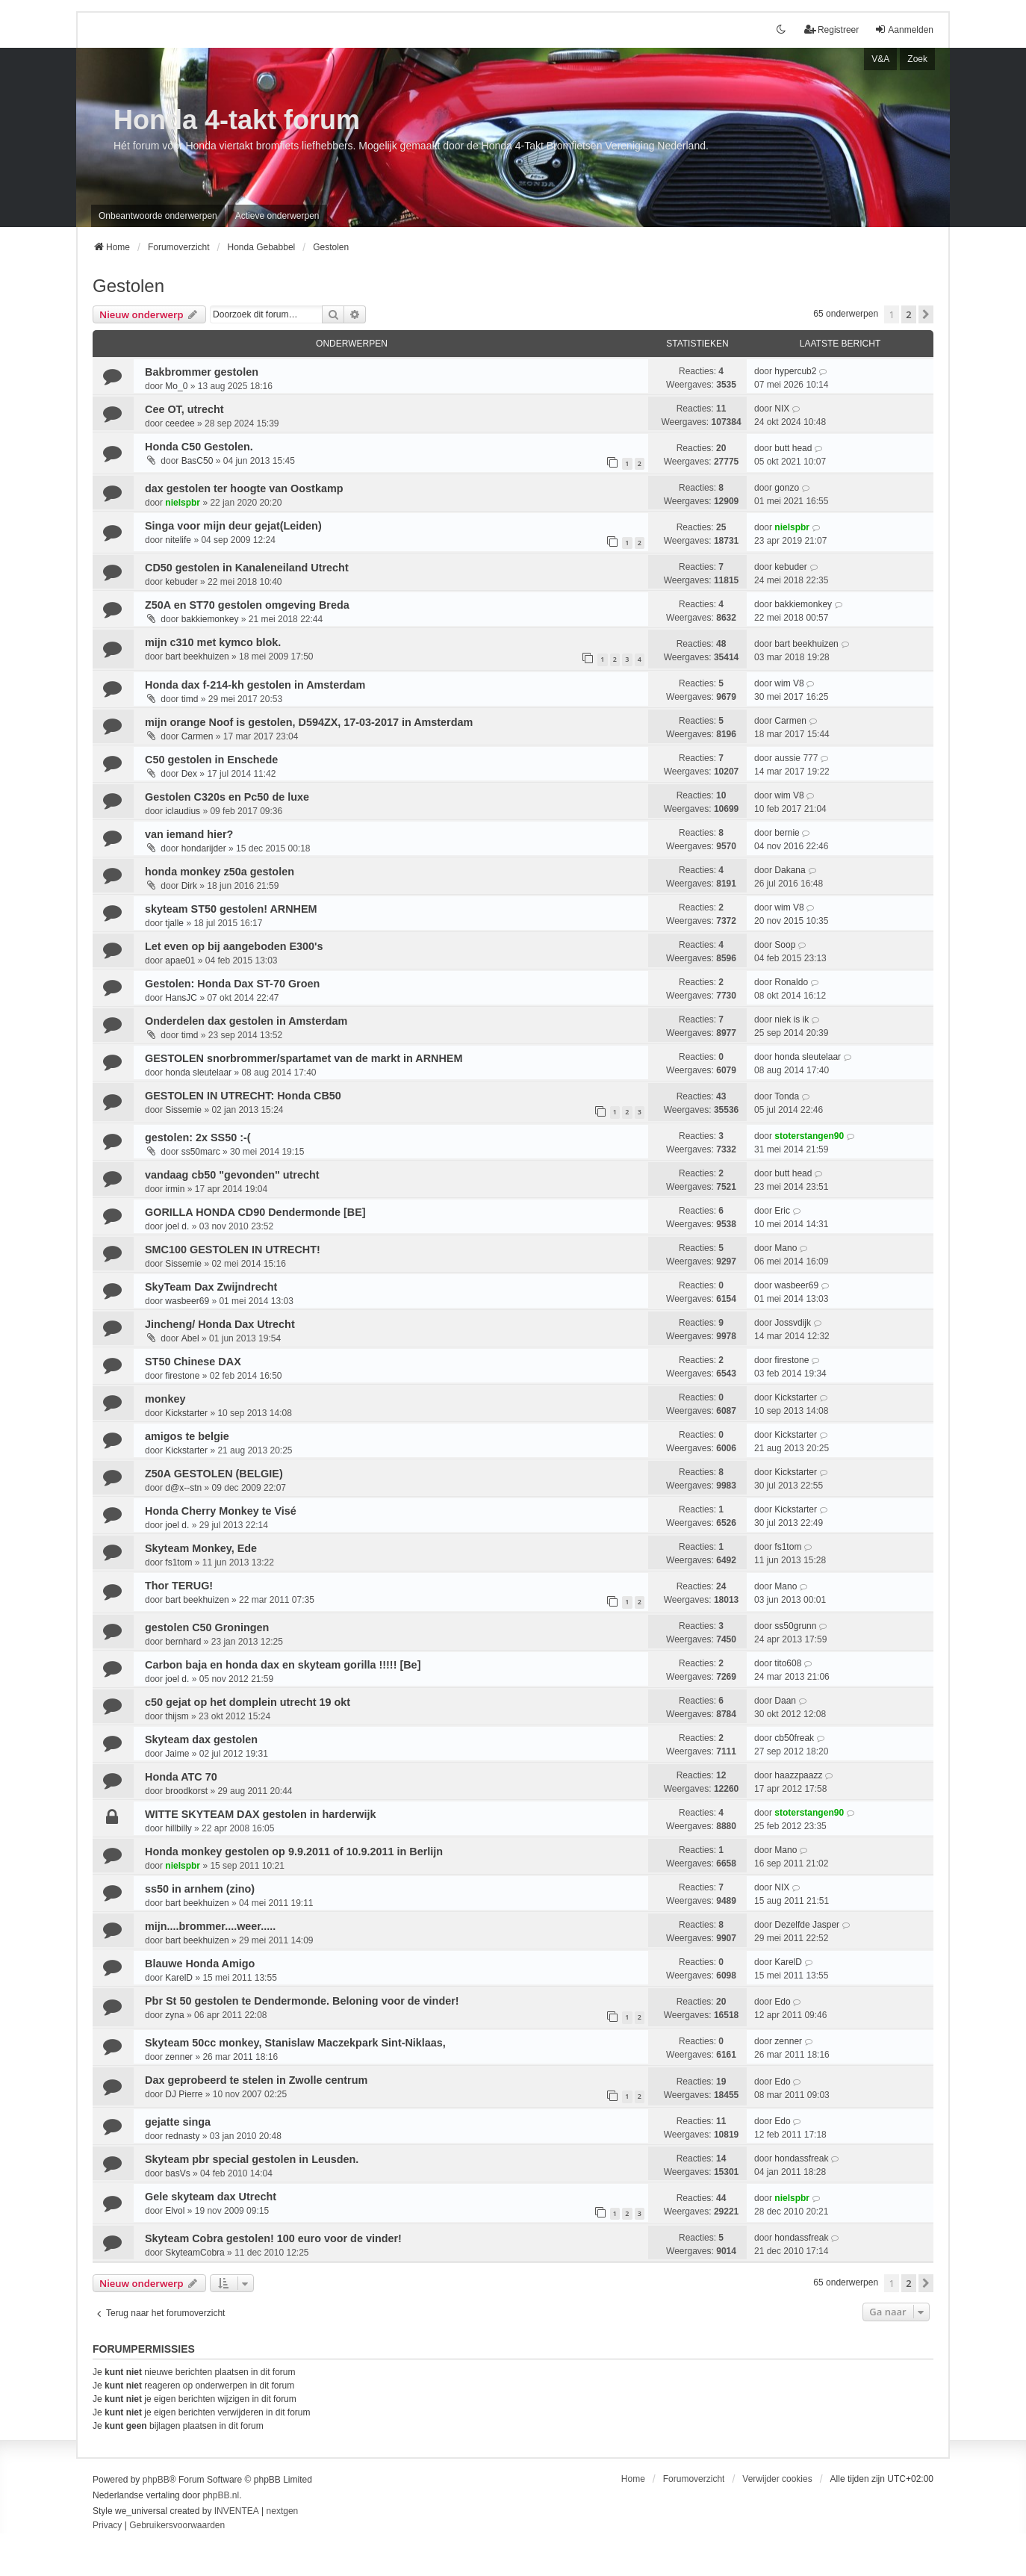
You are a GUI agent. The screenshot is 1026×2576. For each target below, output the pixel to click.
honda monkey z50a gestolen (219, 872)
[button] (925, 314)
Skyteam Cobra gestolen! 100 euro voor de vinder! (273, 2238)
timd (190, 699)
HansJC (181, 998)
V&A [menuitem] (880, 59)
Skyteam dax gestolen (201, 1739)
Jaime (177, 1753)
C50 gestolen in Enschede (211, 760)
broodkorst (186, 1791)
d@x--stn (183, 1488)
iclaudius (182, 811)
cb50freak (794, 1738)
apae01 (180, 960)
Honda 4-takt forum (237, 120)
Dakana (789, 870)
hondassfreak (801, 2158)
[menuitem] (107, 2526)
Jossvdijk (792, 1323)
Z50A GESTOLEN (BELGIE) (214, 1474)
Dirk (189, 886)
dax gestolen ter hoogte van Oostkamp (244, 488)
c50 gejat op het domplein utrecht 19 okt (247, 1702)
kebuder (181, 582)
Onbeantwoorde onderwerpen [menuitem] (158, 216)
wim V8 (788, 683)
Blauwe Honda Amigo (200, 1964)
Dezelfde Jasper (806, 1924)
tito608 (787, 1663)
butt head (793, 448)
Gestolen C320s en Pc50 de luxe (227, 797)
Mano (785, 1248)
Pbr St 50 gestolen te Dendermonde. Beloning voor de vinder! (302, 2001)
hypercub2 (795, 371)
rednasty (182, 2136)
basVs (177, 2173)
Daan (785, 1700)
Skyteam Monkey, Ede (201, 1548)
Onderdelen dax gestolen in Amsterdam (246, 1021)
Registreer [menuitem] (831, 29)
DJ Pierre (183, 2094)
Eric (782, 1210)
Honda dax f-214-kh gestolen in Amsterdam (255, 685)
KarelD (179, 1978)
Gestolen (128, 286)
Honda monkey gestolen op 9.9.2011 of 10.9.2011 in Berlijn (294, 1851)
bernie (786, 833)
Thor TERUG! (179, 1586)
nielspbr (182, 502)
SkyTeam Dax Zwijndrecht (211, 1287)
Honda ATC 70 (181, 1777)
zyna (174, 2015)
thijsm (176, 1716)
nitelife (178, 540)
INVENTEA (236, 2511)
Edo (782, 2001)
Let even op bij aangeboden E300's (234, 946)
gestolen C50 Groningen (207, 1627)
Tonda (786, 1096)
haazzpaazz (798, 1775)
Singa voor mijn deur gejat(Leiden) (233, 526)
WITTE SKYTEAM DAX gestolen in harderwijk (260, 1814)
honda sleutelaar (198, 1072)
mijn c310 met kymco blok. (213, 642)
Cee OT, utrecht (184, 409)
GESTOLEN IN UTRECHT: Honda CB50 (243, 1096)
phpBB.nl (220, 2495)
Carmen (197, 736)
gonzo (786, 487)
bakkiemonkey (210, 619)
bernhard (183, 1641)
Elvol (174, 2211)
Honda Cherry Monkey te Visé (220, 1511)
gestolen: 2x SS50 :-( (198, 1137)
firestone (182, 1376)
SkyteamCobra (194, 2252)
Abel (190, 1338)
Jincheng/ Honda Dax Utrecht (220, 1324)
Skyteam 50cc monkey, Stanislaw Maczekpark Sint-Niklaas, (295, 2043)
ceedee (179, 423)
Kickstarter (186, 1413)
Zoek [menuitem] (917, 59)
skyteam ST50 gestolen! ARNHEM (231, 909)
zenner (179, 2057)
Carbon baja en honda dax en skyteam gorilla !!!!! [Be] (282, 1665)
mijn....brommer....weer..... (210, 1926)
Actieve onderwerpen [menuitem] (277, 216)
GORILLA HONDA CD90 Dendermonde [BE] (255, 1212)
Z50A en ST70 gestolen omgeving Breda (247, 605)
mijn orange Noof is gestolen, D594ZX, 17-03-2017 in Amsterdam (309, 722)
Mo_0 (176, 386)
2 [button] (908, 314)
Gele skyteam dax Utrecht (210, 2197)
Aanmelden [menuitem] (903, 29)
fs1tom (178, 1562)
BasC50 (197, 461)
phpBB (156, 2479)
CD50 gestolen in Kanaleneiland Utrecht (247, 568)
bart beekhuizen (196, 656)
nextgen (283, 2511)
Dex (189, 774)
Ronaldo (791, 982)
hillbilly (178, 1828)
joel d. (177, 1226)
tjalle (174, 923)
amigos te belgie (187, 1436)
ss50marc (200, 1151)
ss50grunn (795, 1626)
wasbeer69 (187, 1301)
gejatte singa (178, 2122)
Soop (784, 945)
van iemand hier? (189, 834)
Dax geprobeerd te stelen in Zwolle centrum (256, 2080)
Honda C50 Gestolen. (199, 447)
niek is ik (791, 1019)
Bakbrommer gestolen (201, 372)
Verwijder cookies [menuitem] (777, 2479)
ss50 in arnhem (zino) (200, 1889)
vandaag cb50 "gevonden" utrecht (232, 1175)
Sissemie (183, 1110)
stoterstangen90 (809, 1136)
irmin (174, 1189)
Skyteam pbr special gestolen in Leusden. (251, 2159)
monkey (165, 1399)
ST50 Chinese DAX (193, 1362)
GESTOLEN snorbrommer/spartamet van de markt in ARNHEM (303, 1058)
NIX (781, 408)
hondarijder (203, 848)
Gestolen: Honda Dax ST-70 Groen (232, 984)
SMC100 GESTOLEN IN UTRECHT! (232, 1250)
